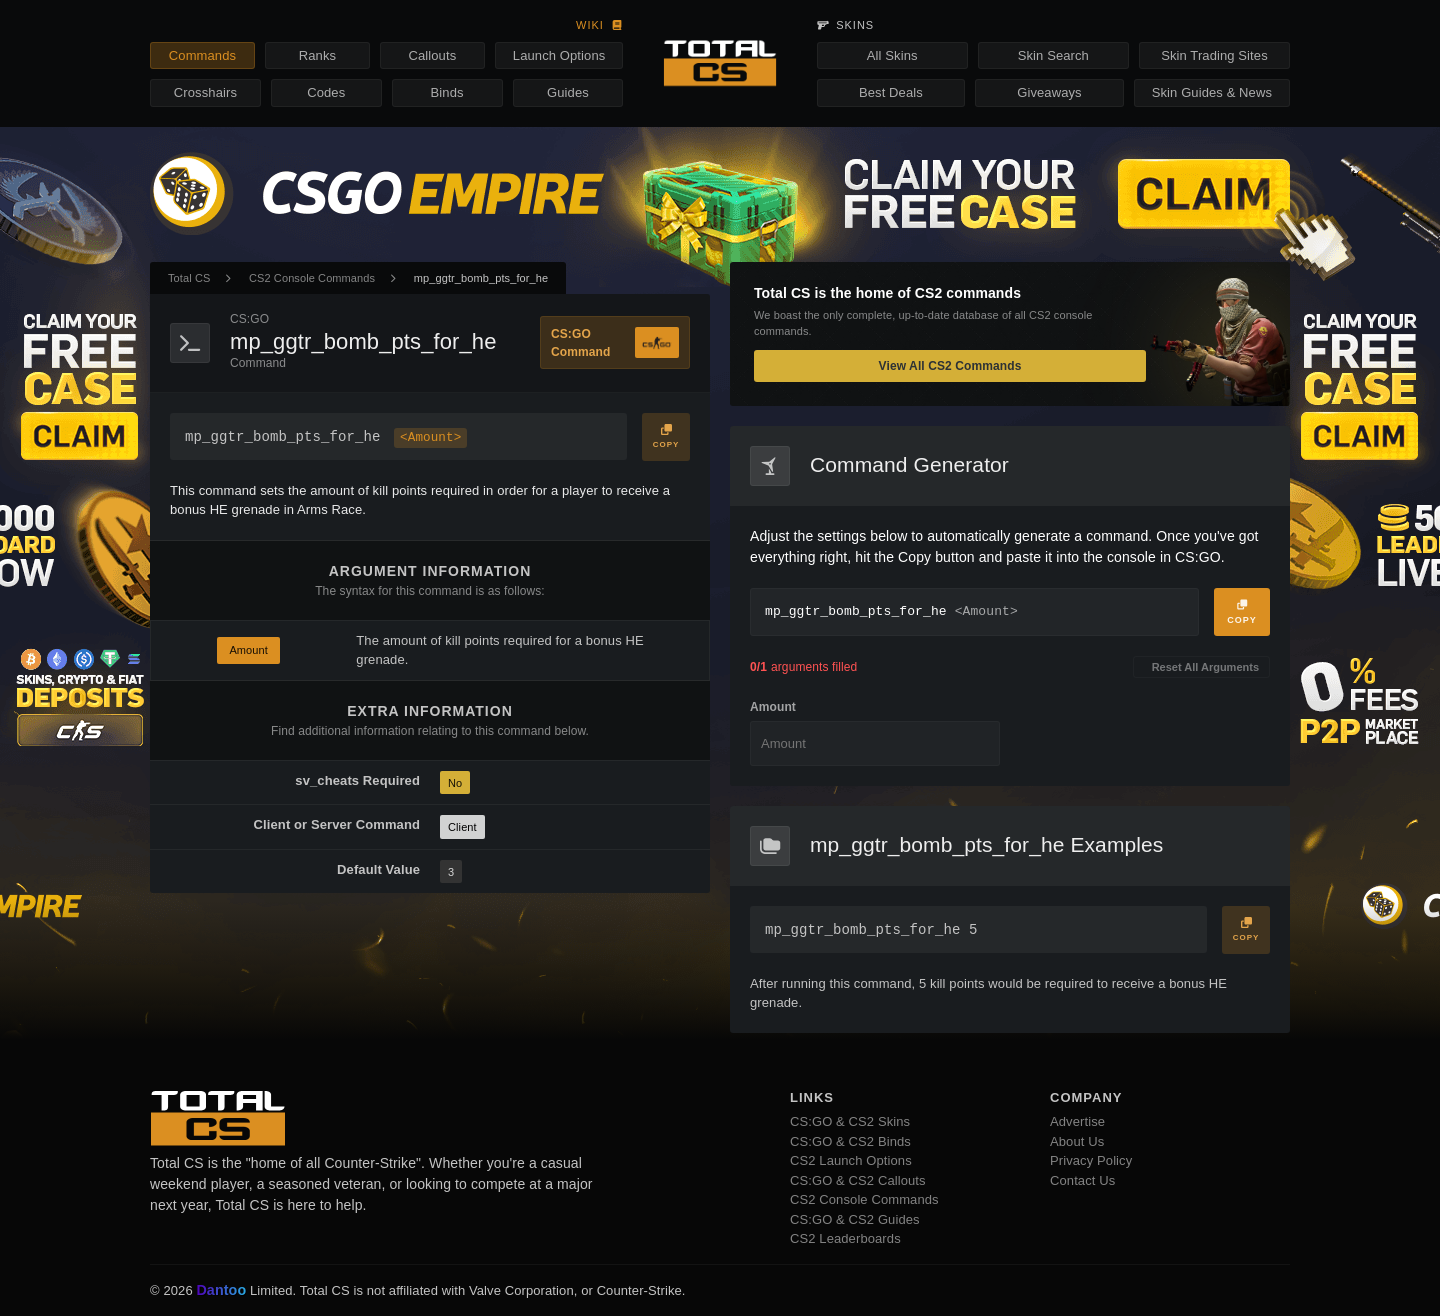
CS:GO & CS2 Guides (855, 1219)
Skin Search (1053, 55)
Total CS (189, 278)
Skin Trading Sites (1214, 55)
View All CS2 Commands (950, 366)
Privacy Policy (1091, 1160)
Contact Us (1082, 1180)
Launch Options (559, 55)
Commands (202, 55)
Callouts (432, 55)
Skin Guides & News (1212, 92)
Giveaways (1049, 92)
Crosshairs (205, 92)
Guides (568, 92)
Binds (447, 92)
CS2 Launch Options (851, 1160)
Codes (326, 92)
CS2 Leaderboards (845, 1238)
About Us (1077, 1141)
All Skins (892, 55)
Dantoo (222, 1291)
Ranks (317, 55)
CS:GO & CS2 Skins (850, 1121)
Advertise (1077, 1121)
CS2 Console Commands (312, 278)
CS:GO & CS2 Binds (850, 1141)
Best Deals (891, 92)
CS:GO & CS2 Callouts (858, 1180)
